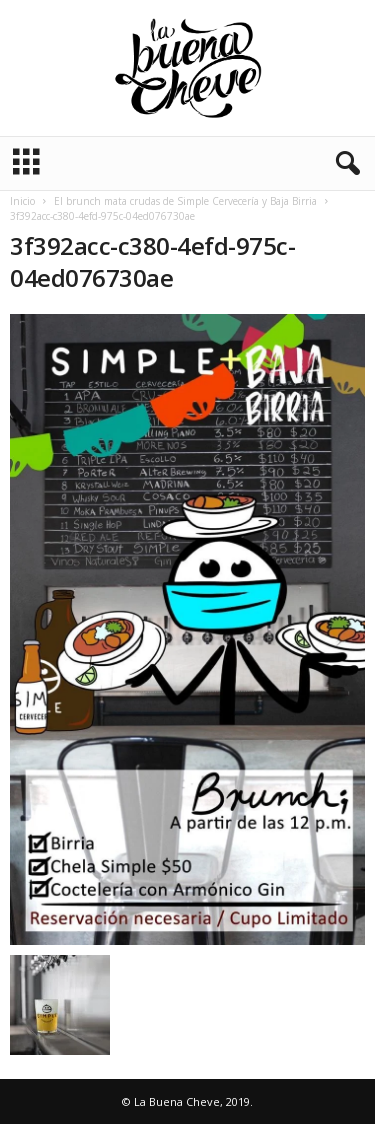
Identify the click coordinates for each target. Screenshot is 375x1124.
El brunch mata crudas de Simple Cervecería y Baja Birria (185, 201)
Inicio (22, 201)
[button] (344, 164)
